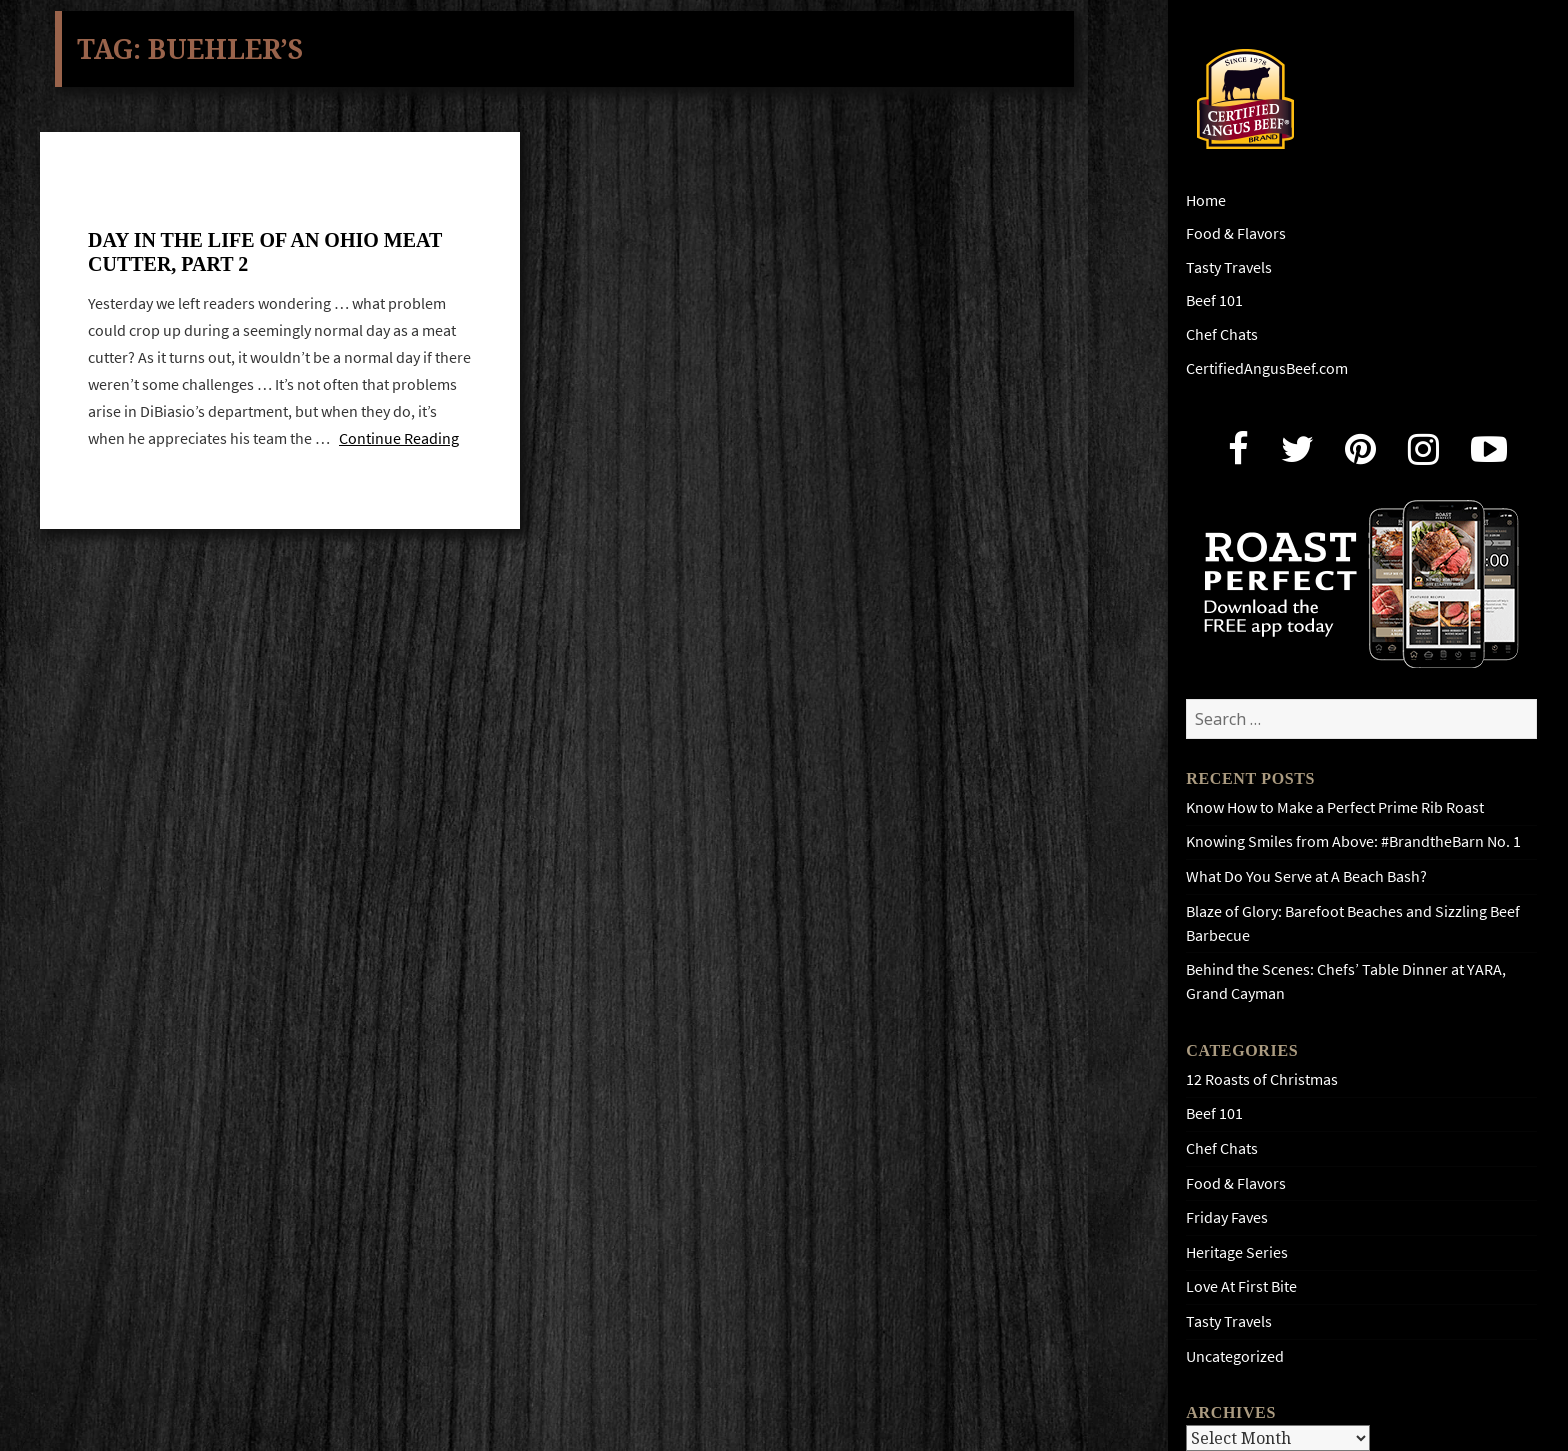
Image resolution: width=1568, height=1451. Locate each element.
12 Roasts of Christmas (1262, 1079)
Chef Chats (1222, 334)
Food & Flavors (1236, 233)
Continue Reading (399, 437)
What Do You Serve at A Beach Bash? (1306, 876)
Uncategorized (1235, 1356)
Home (1206, 200)
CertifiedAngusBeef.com (1267, 368)
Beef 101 (1214, 300)
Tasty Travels (1229, 267)
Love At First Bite (1241, 1286)
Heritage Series (1237, 1252)
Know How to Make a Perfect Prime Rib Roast (1335, 807)
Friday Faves (1227, 1217)
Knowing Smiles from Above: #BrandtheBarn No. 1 (1353, 841)
